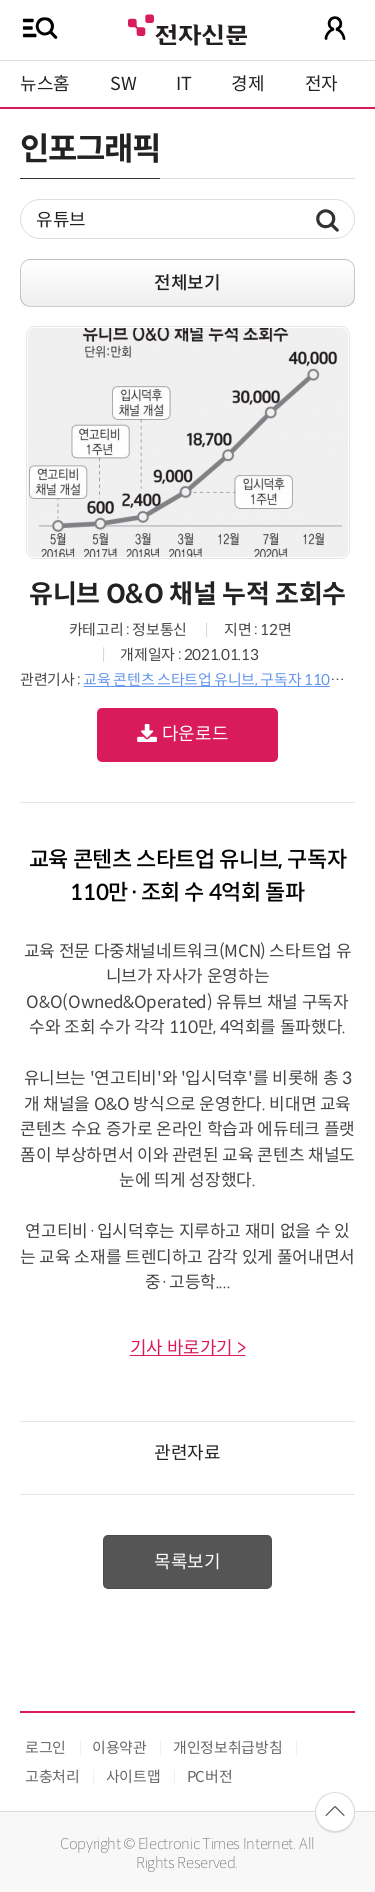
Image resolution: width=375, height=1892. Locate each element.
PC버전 (210, 1776)
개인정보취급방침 (227, 1747)
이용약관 (119, 1747)
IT (183, 84)
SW (123, 84)
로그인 (45, 1747)
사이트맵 (133, 1776)
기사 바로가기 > (188, 1348)
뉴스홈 (45, 84)
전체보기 (187, 283)
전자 (321, 84)
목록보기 (187, 1562)
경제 (247, 84)
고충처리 (52, 1776)
